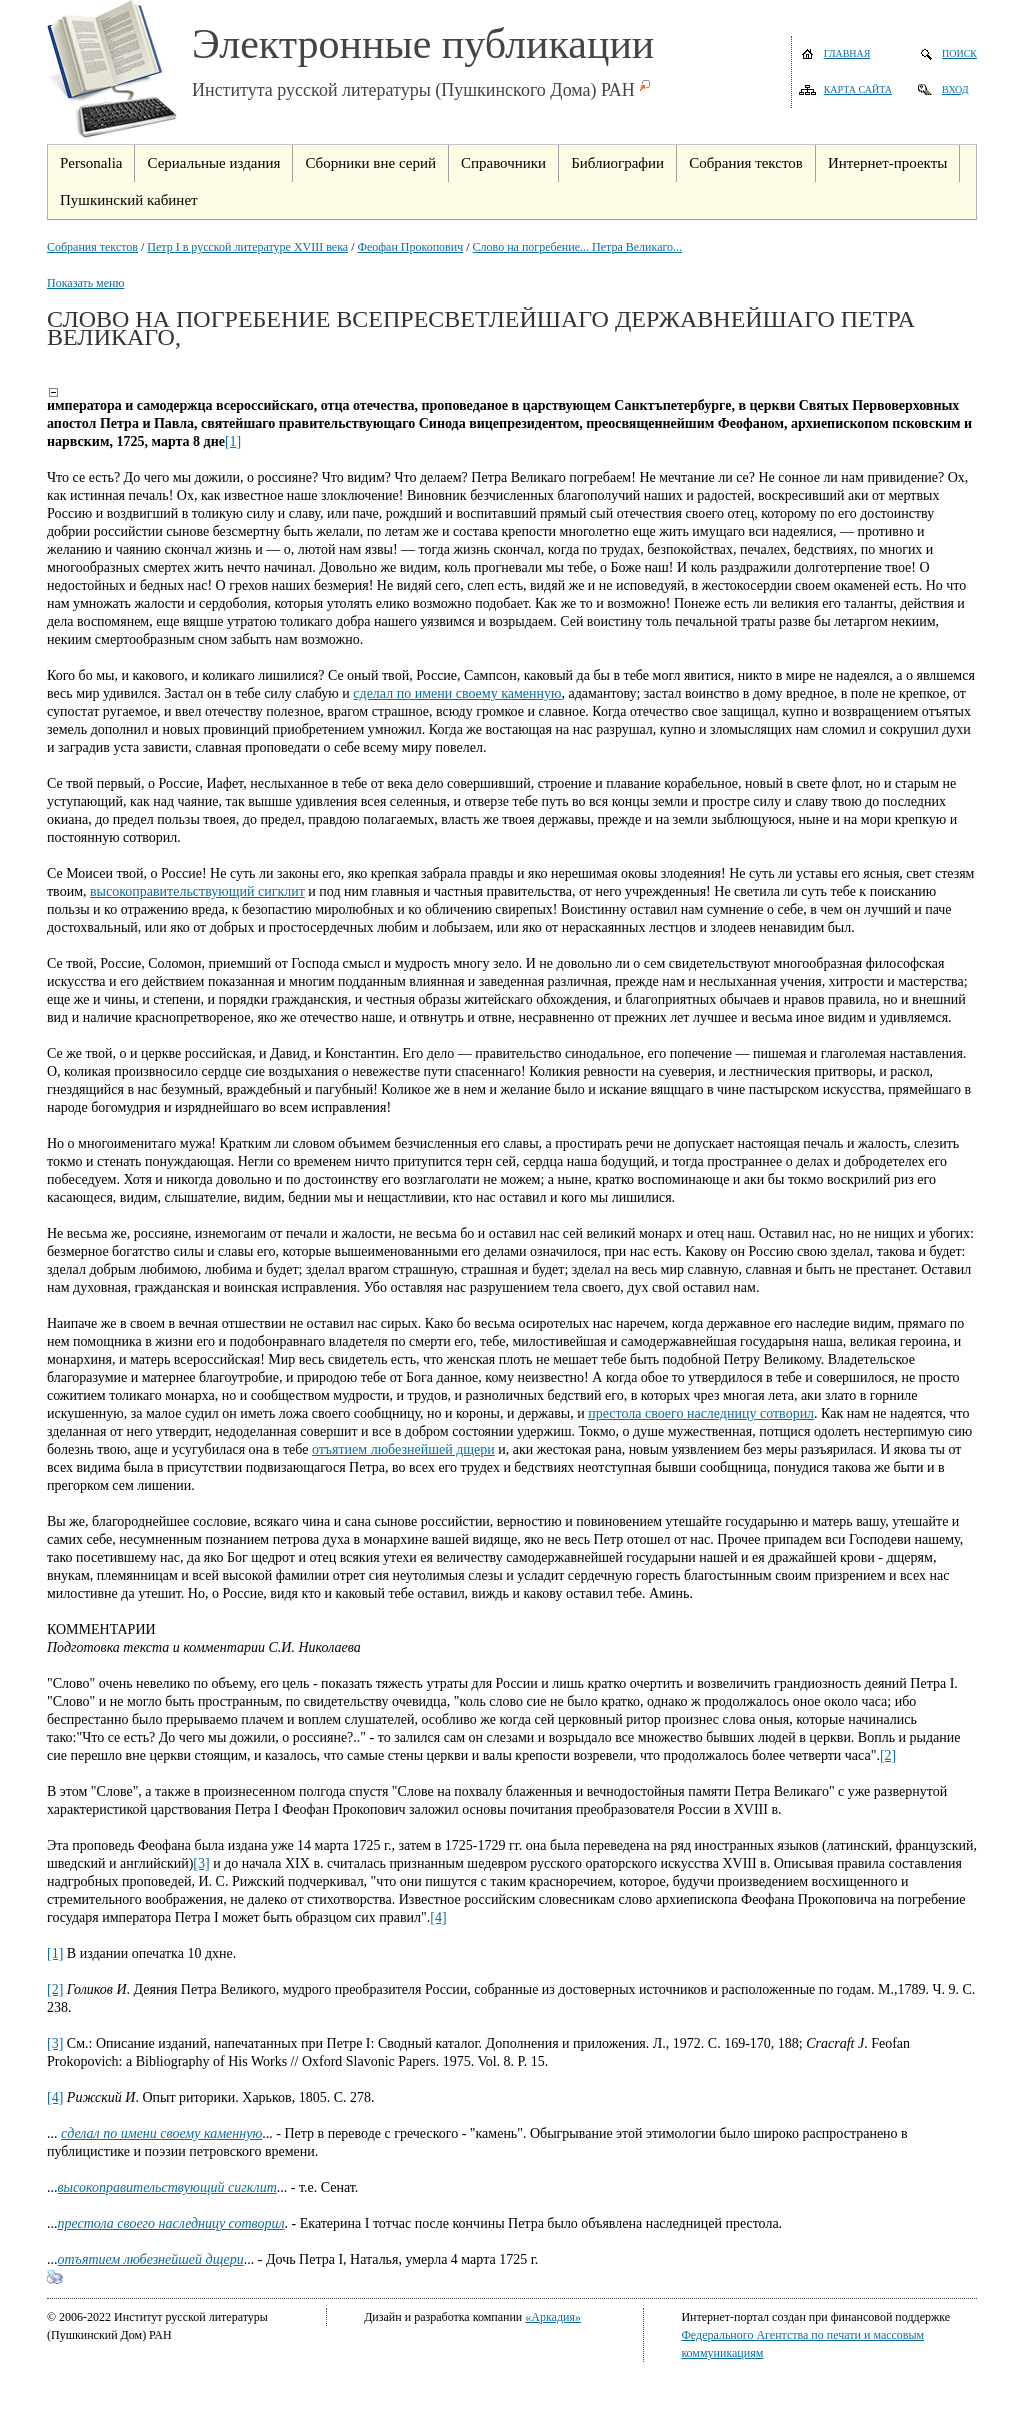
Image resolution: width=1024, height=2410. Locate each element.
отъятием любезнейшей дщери (403, 1449)
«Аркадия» (553, 2317)
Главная (847, 53)
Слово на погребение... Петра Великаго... (577, 247)
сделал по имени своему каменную (457, 693)
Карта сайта (858, 89)
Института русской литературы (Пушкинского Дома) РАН (413, 90)
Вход (955, 89)
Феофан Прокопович (410, 247)
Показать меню (85, 283)
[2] (888, 1755)
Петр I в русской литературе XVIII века (247, 247)
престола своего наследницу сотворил (701, 1413)
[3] (201, 1863)
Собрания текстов (92, 247)
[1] (233, 441)
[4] (438, 1917)
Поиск (959, 53)
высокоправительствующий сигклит (197, 891)
